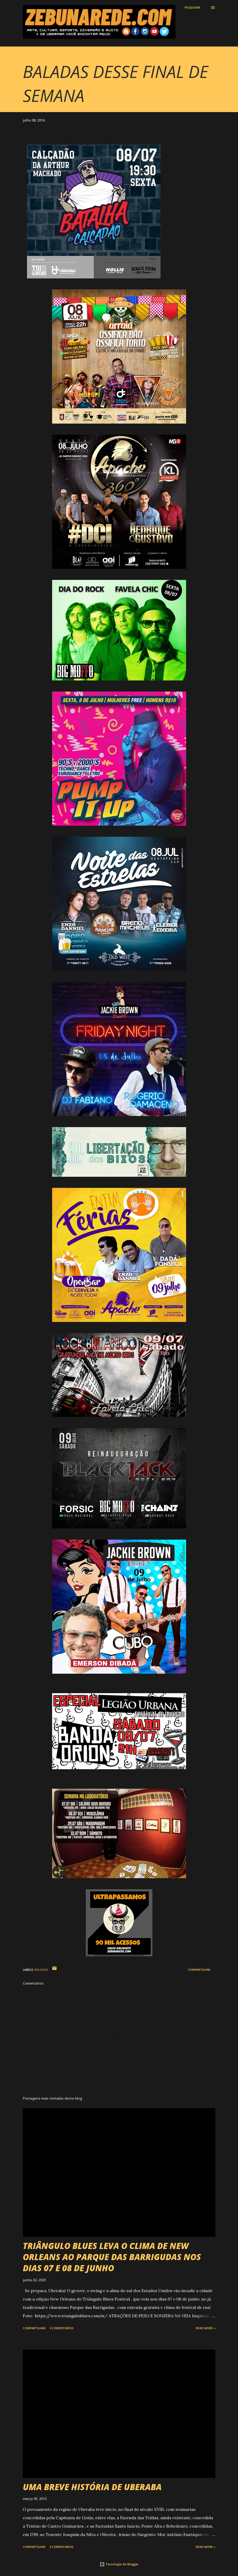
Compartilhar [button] (199, 1970)
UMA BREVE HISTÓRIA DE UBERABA (92, 2487)
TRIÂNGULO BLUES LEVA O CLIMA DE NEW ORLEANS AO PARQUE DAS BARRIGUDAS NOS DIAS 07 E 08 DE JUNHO (112, 2257)
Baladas (41, 1970)
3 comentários (61, 2328)
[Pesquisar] (192, 7)
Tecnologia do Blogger (119, 2564)
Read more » (205, 2328)
